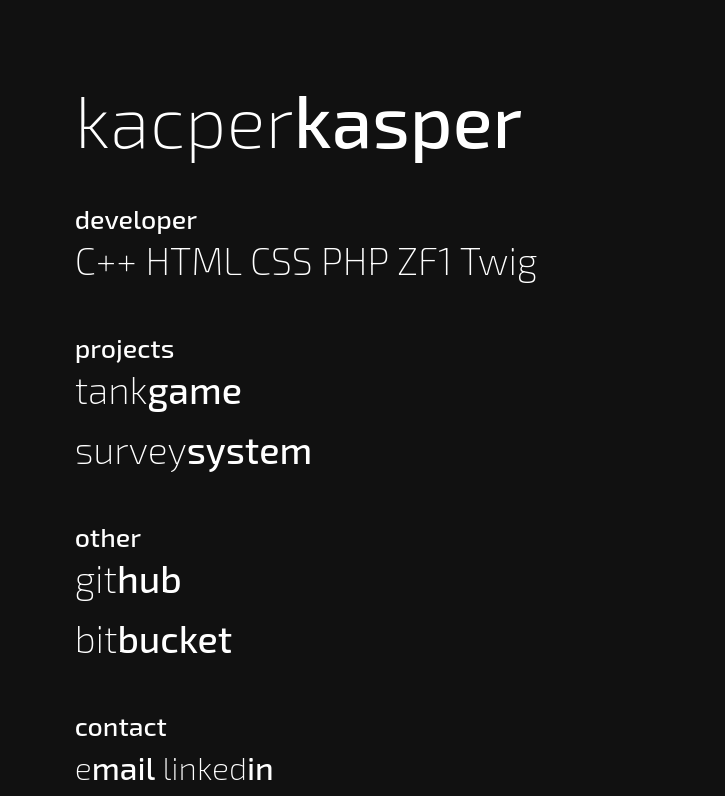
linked (217, 767)
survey (194, 449)
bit (153, 638)
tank (158, 389)
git (128, 578)
